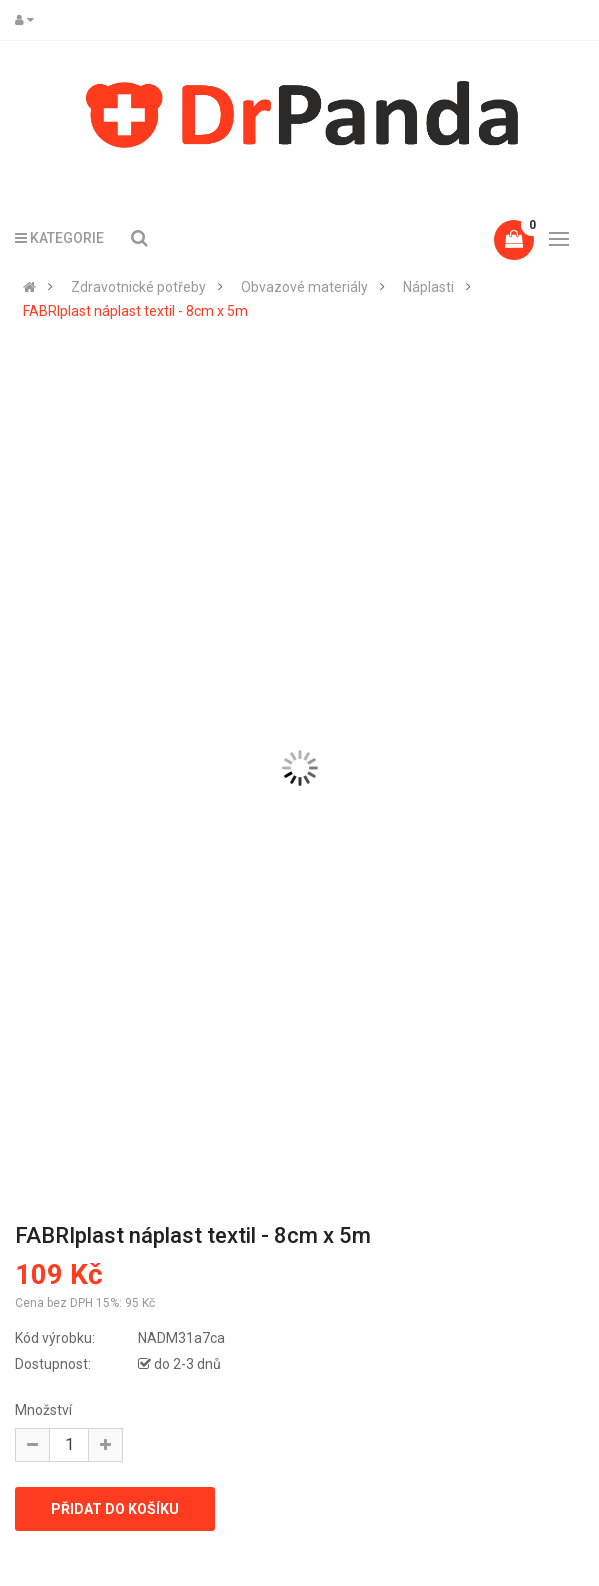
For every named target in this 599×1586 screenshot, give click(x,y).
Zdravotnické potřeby (138, 287)
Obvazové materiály (304, 287)
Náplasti (428, 287)
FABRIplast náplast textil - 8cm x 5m (135, 311)
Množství (43, 1410)
